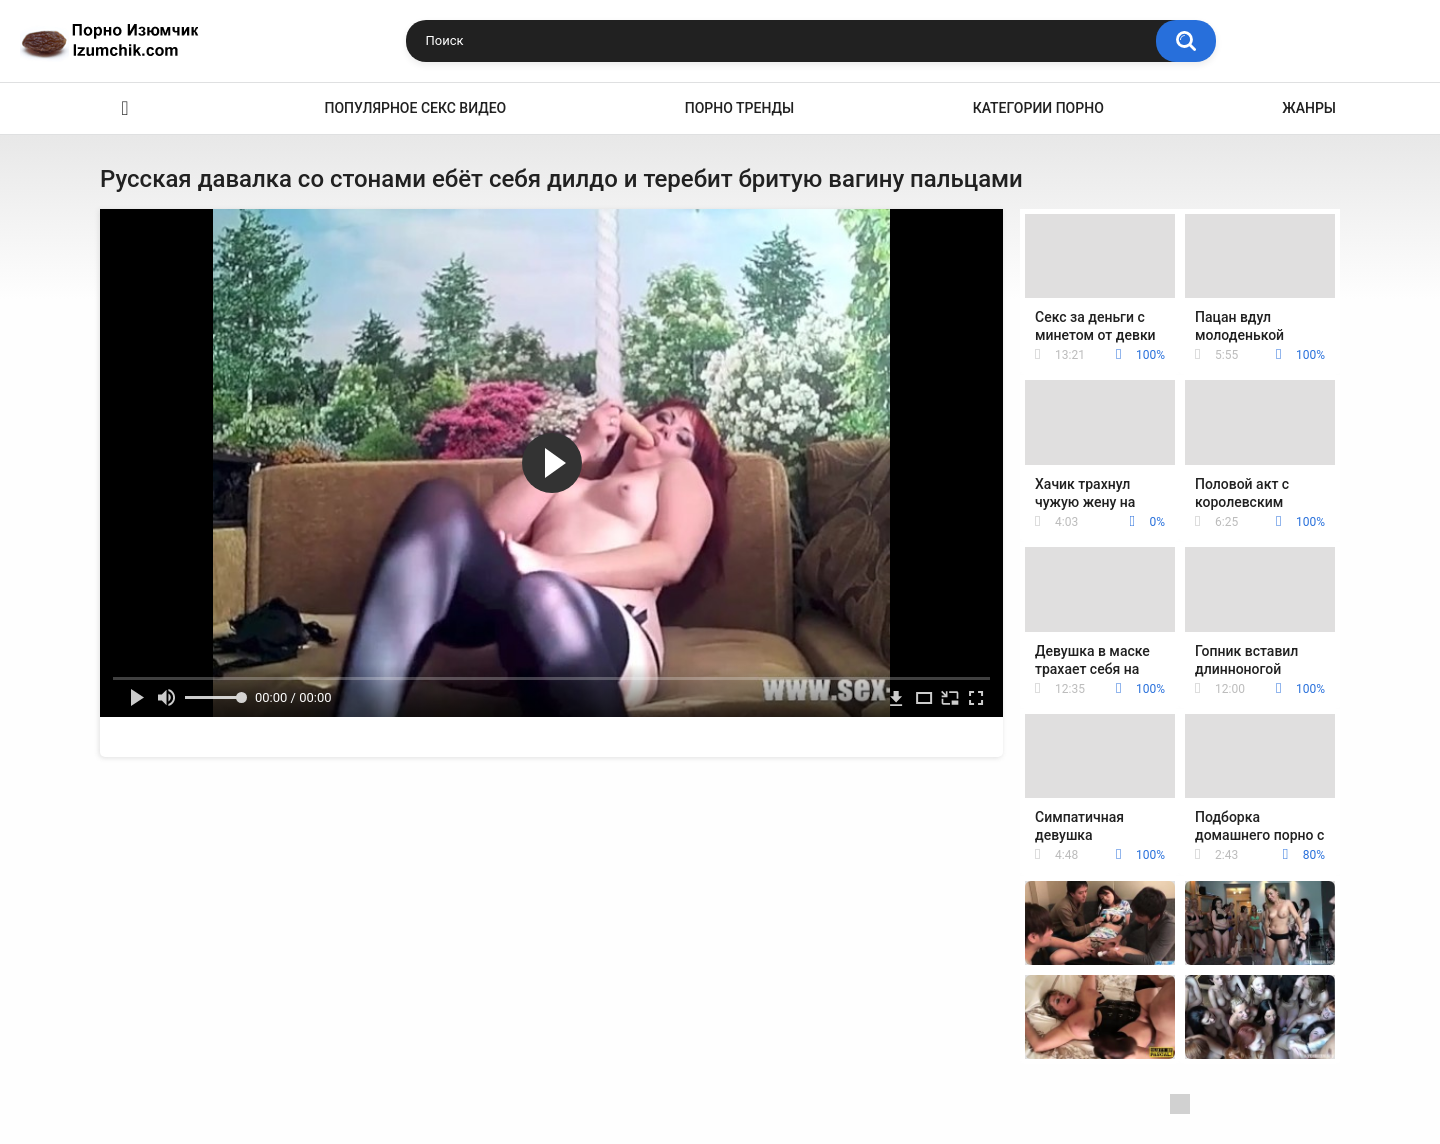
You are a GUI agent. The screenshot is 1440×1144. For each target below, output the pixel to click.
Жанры (1309, 108)
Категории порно (1038, 108)
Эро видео (125, 108)
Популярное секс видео (416, 108)
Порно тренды (739, 108)
